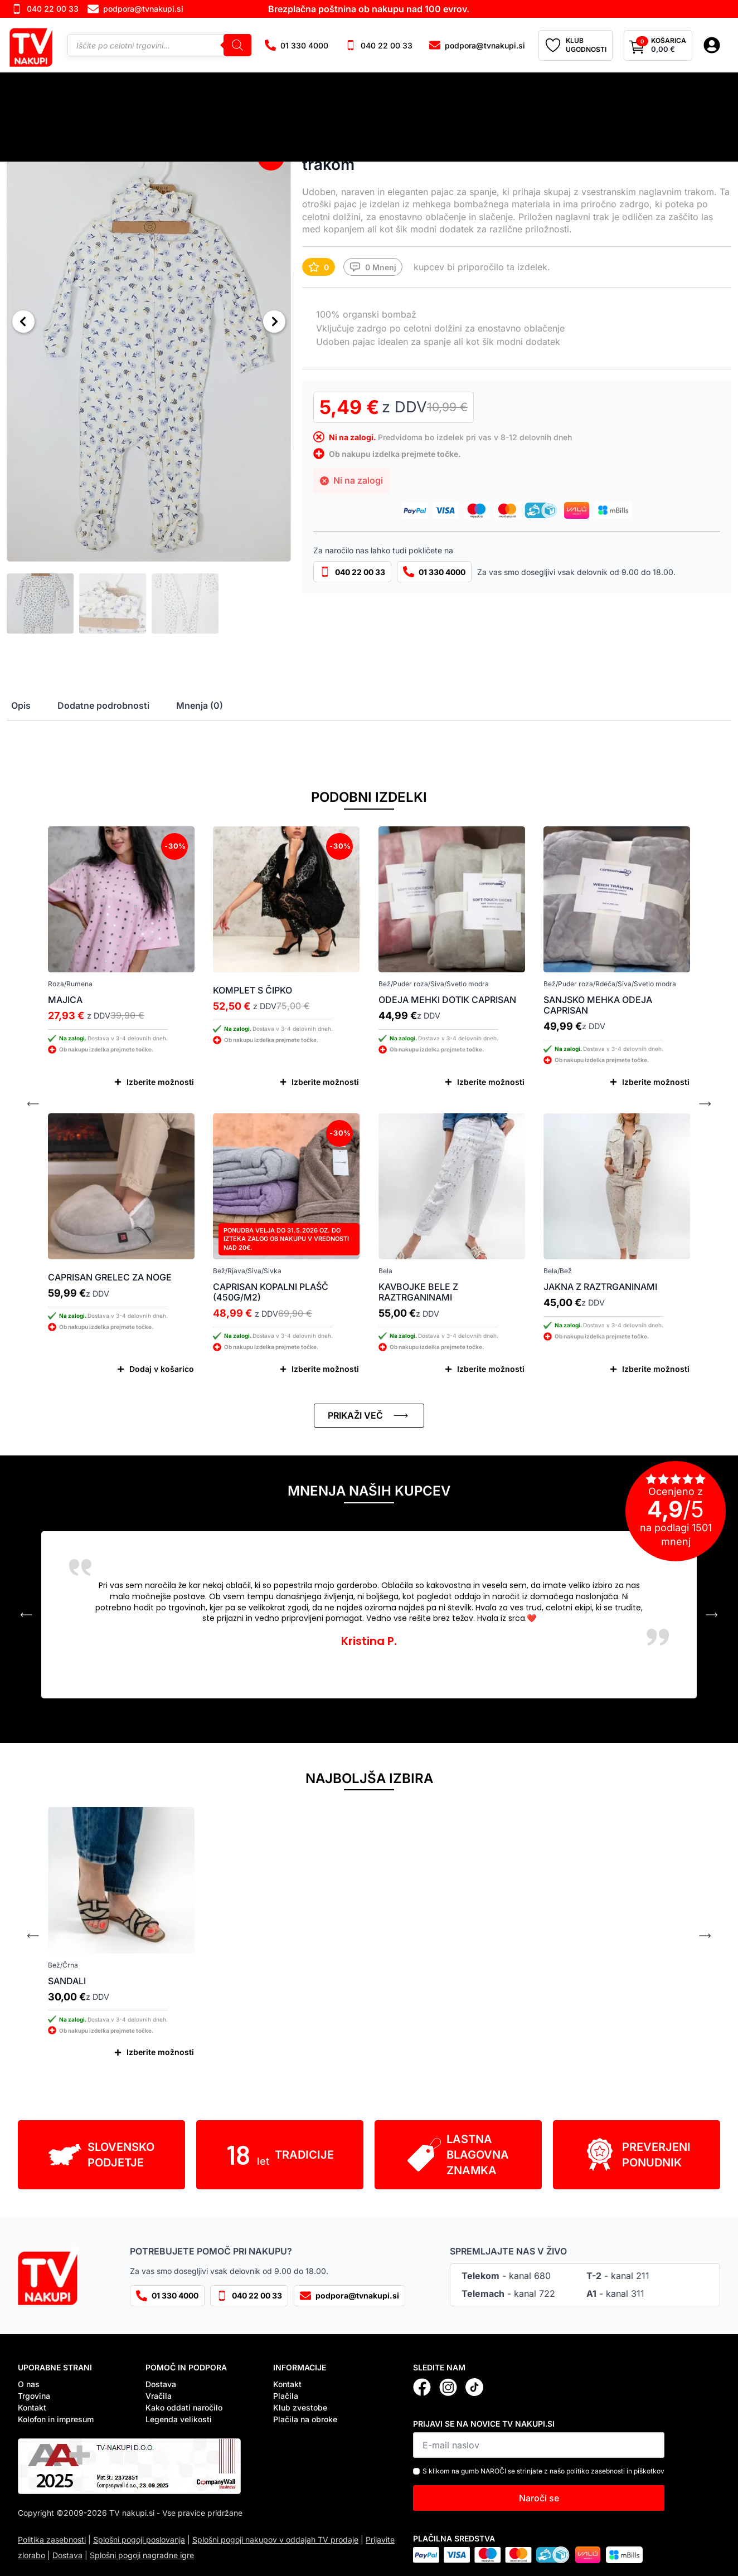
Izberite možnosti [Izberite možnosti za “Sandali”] (160, 2052)
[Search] (237, 45)
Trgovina (34, 2395)
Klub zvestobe (300, 2407)
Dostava (160, 2384)
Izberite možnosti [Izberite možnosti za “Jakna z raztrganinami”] (656, 1369)
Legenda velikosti (178, 2419)
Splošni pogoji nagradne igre (142, 2555)
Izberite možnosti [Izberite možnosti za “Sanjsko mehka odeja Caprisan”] (656, 1082)
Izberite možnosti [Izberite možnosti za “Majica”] (160, 1082)
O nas (29, 2384)
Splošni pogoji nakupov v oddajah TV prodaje (275, 2539)
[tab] (21, 705)
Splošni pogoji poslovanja (139, 2539)
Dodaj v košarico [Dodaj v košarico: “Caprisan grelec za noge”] (161, 1369)
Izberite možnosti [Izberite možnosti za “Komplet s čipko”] (325, 1082)
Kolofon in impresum (56, 2419)
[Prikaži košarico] (658, 46)
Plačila (285, 2395)
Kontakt (32, 2407)
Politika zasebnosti (52, 2539)
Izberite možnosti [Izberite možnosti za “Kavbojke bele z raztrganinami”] (491, 1369)
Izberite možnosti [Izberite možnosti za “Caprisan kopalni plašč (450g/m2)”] (325, 1369)
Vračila (158, 2395)
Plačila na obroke (305, 2419)
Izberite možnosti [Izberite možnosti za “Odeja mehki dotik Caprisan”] (491, 1082)
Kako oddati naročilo (183, 2407)
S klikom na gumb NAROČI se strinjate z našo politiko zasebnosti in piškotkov (543, 2471)
